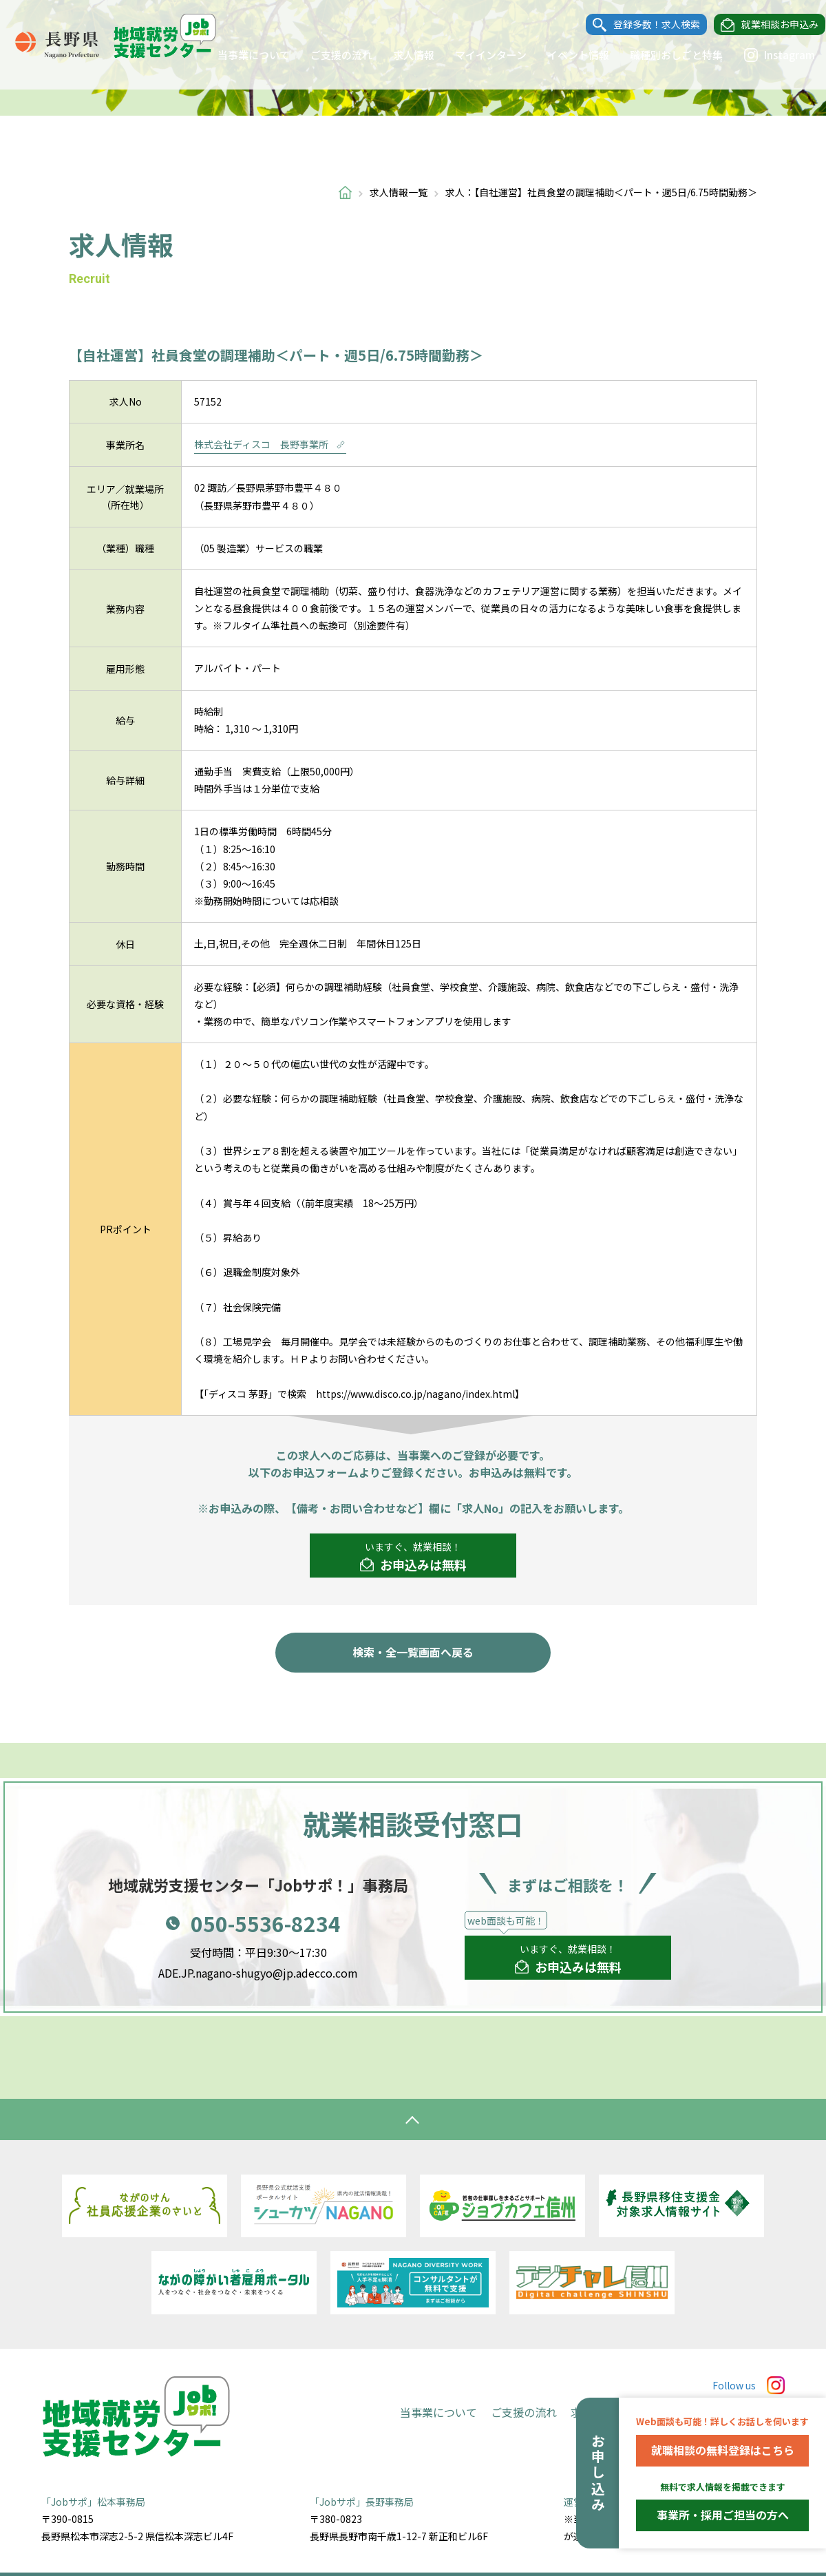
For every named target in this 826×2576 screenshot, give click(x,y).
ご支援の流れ (328, 55)
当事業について (240, 55)
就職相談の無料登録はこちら (722, 2450)
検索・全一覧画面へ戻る (413, 1652)
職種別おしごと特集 (663, 55)
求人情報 (400, 55)
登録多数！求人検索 (643, 25)
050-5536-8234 (266, 1923)
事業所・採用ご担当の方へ (723, 2514)
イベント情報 (565, 55)
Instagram (766, 55)
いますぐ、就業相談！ (413, 1557)
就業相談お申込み (766, 25)
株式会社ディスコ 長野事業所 (270, 444)
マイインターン (477, 55)
